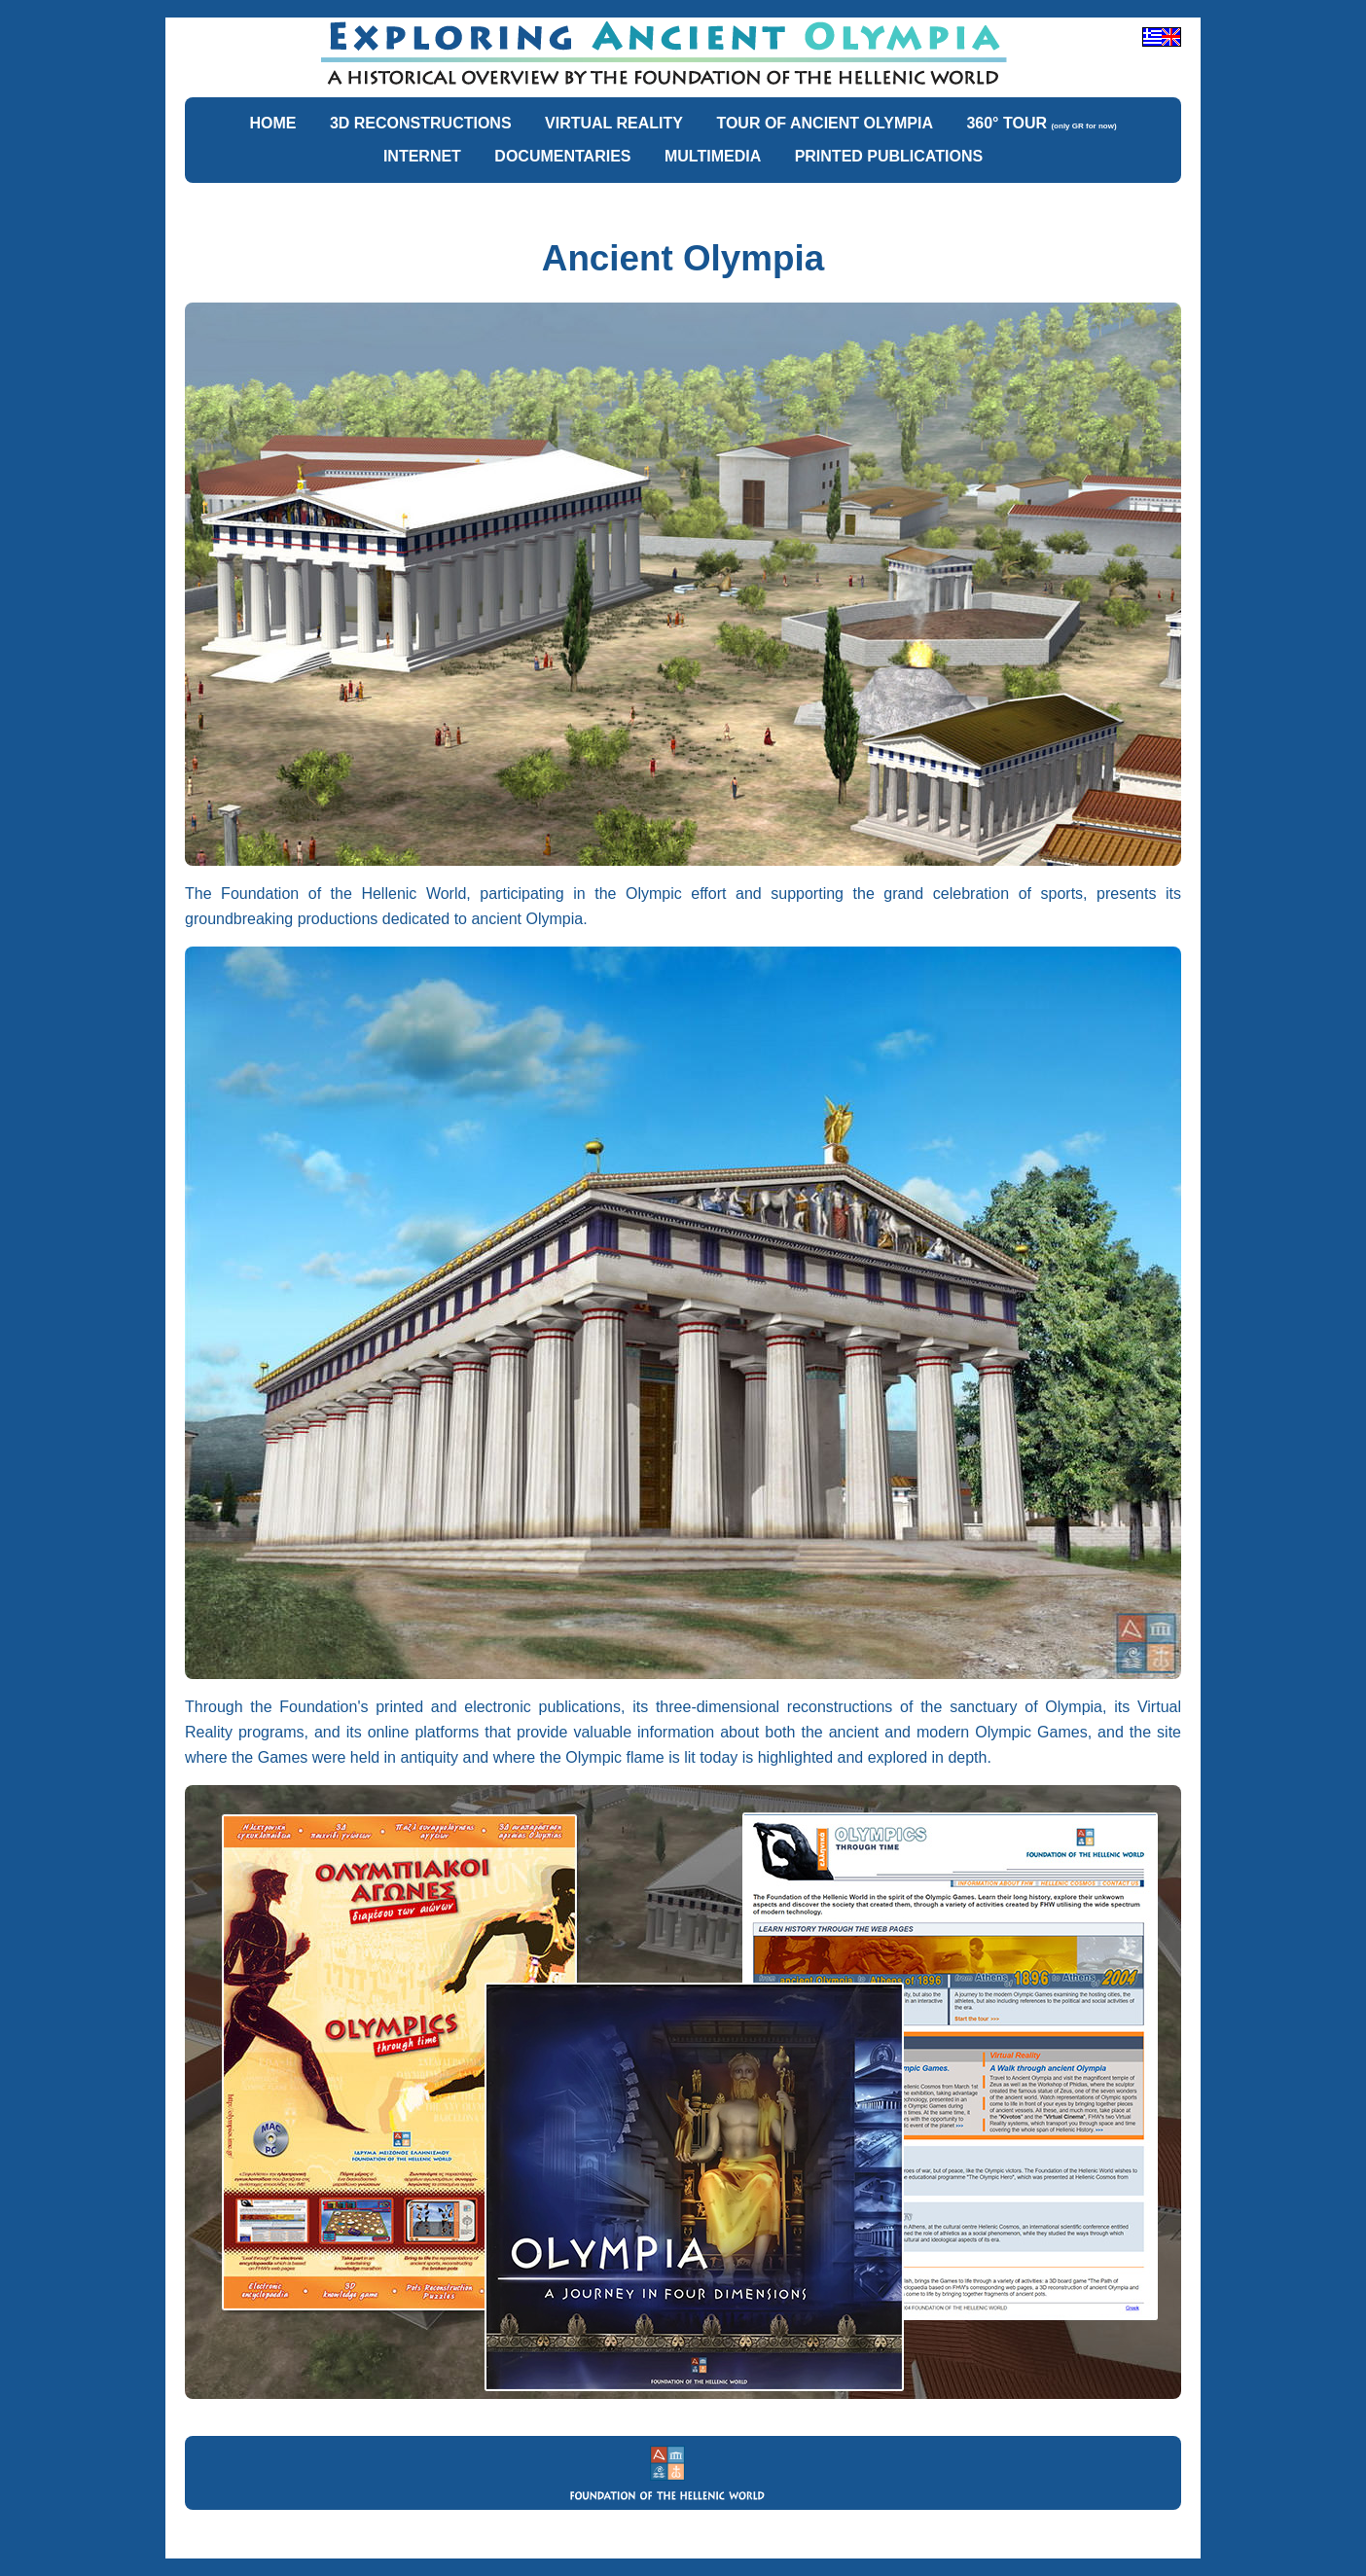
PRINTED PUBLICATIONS (889, 156)
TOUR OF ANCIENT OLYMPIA (824, 123)
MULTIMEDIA (713, 156)
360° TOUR (1041, 123)
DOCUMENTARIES (562, 156)
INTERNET (422, 156)
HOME (272, 123)
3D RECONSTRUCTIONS (421, 123)
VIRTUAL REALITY (614, 123)
